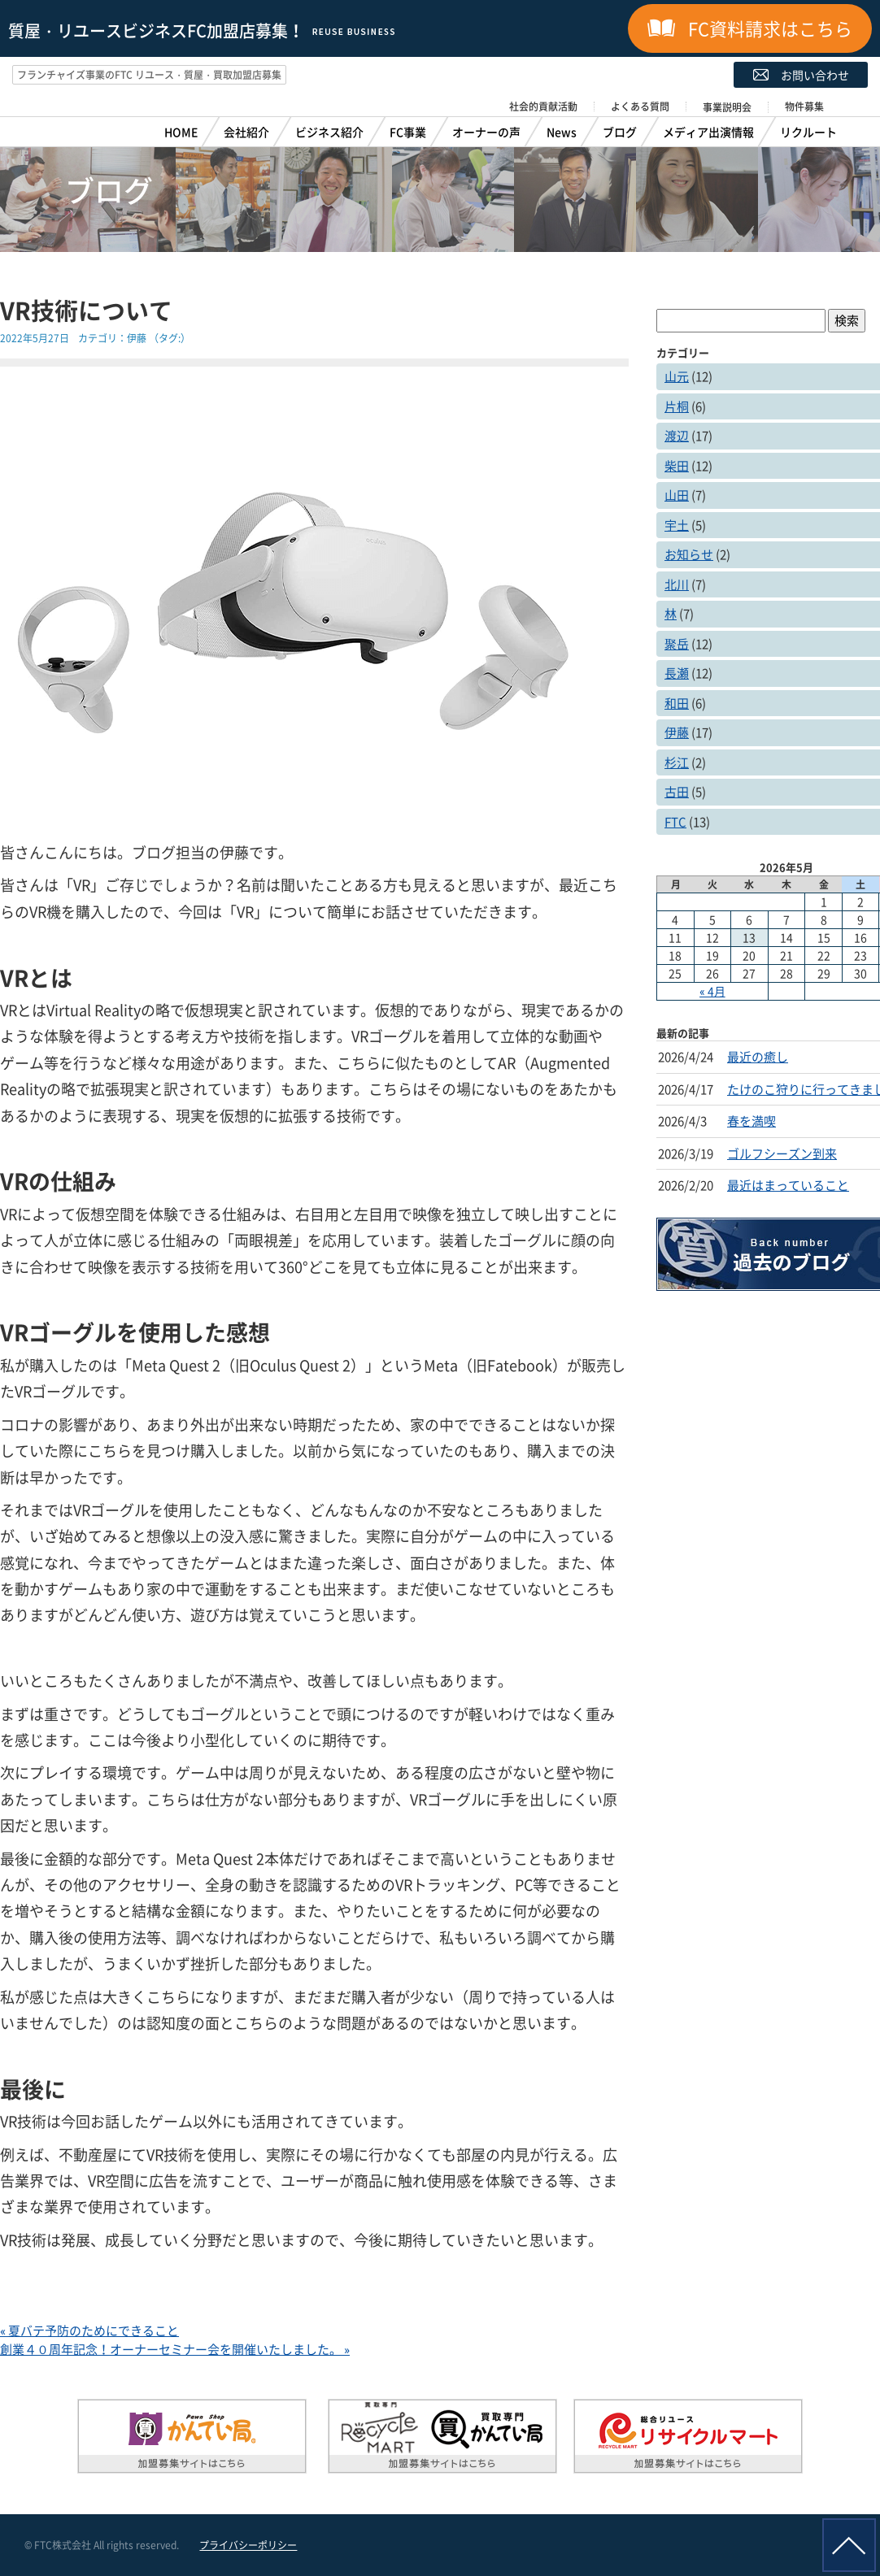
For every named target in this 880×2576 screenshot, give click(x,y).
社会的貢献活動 (543, 106)
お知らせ (688, 554)
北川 (676, 584)
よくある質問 (640, 106)
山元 (676, 376)
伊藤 (136, 338)
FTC (675, 822)
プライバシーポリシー (248, 2545)
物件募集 (804, 106)
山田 (676, 495)
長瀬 (676, 673)
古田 (676, 792)
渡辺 (676, 436)
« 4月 (712, 991)
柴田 (676, 466)
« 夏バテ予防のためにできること (89, 2330)
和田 (676, 703)
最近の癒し (757, 1057)
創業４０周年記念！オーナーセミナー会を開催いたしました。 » (175, 2349)
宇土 (676, 525)
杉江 (676, 762)
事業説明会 (727, 107)
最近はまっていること (788, 1185)
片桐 (676, 406)
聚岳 (676, 644)
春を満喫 (751, 1121)
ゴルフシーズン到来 (782, 1153)
